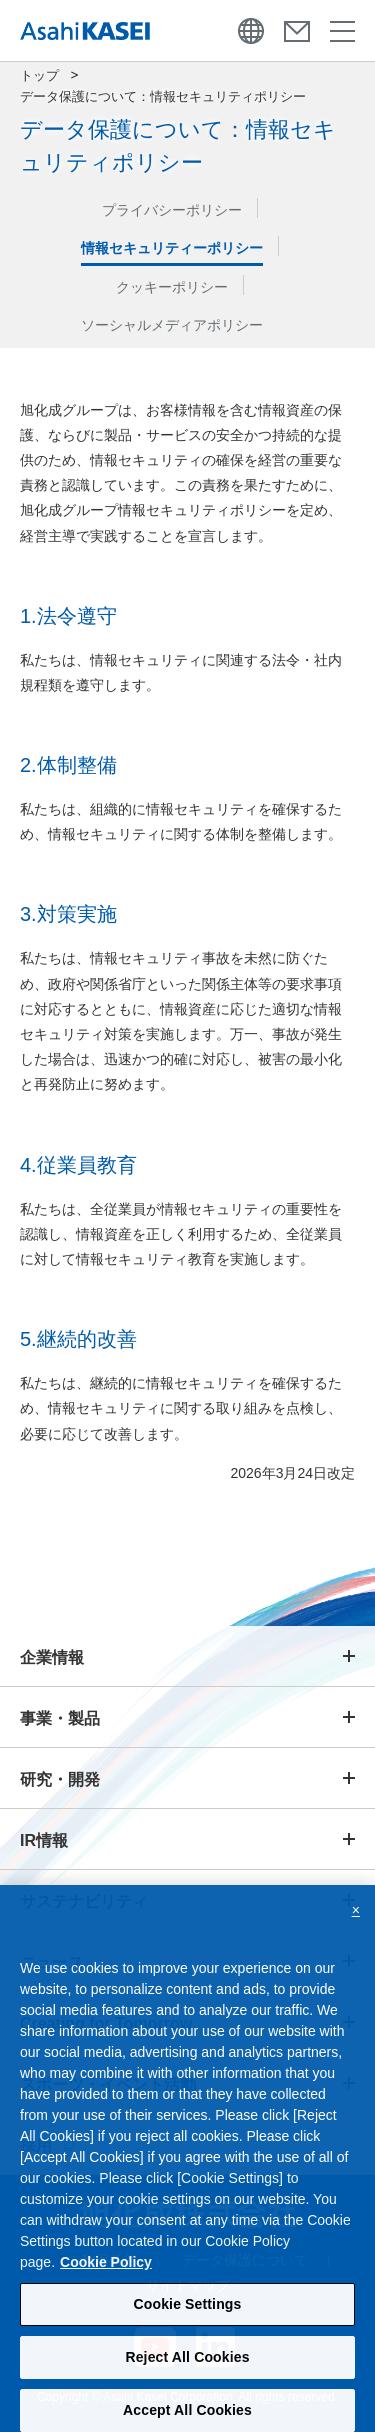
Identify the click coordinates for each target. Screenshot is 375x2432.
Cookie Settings (188, 2314)
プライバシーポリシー (172, 210)
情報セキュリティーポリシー (172, 248)
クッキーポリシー (172, 287)
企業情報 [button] (52, 1657)
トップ (39, 75)
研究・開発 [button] (60, 1779)
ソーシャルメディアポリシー (172, 325)
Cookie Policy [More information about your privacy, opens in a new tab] (106, 2272)
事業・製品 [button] (60, 1718)
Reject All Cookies (187, 2367)
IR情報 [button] (44, 1840)
